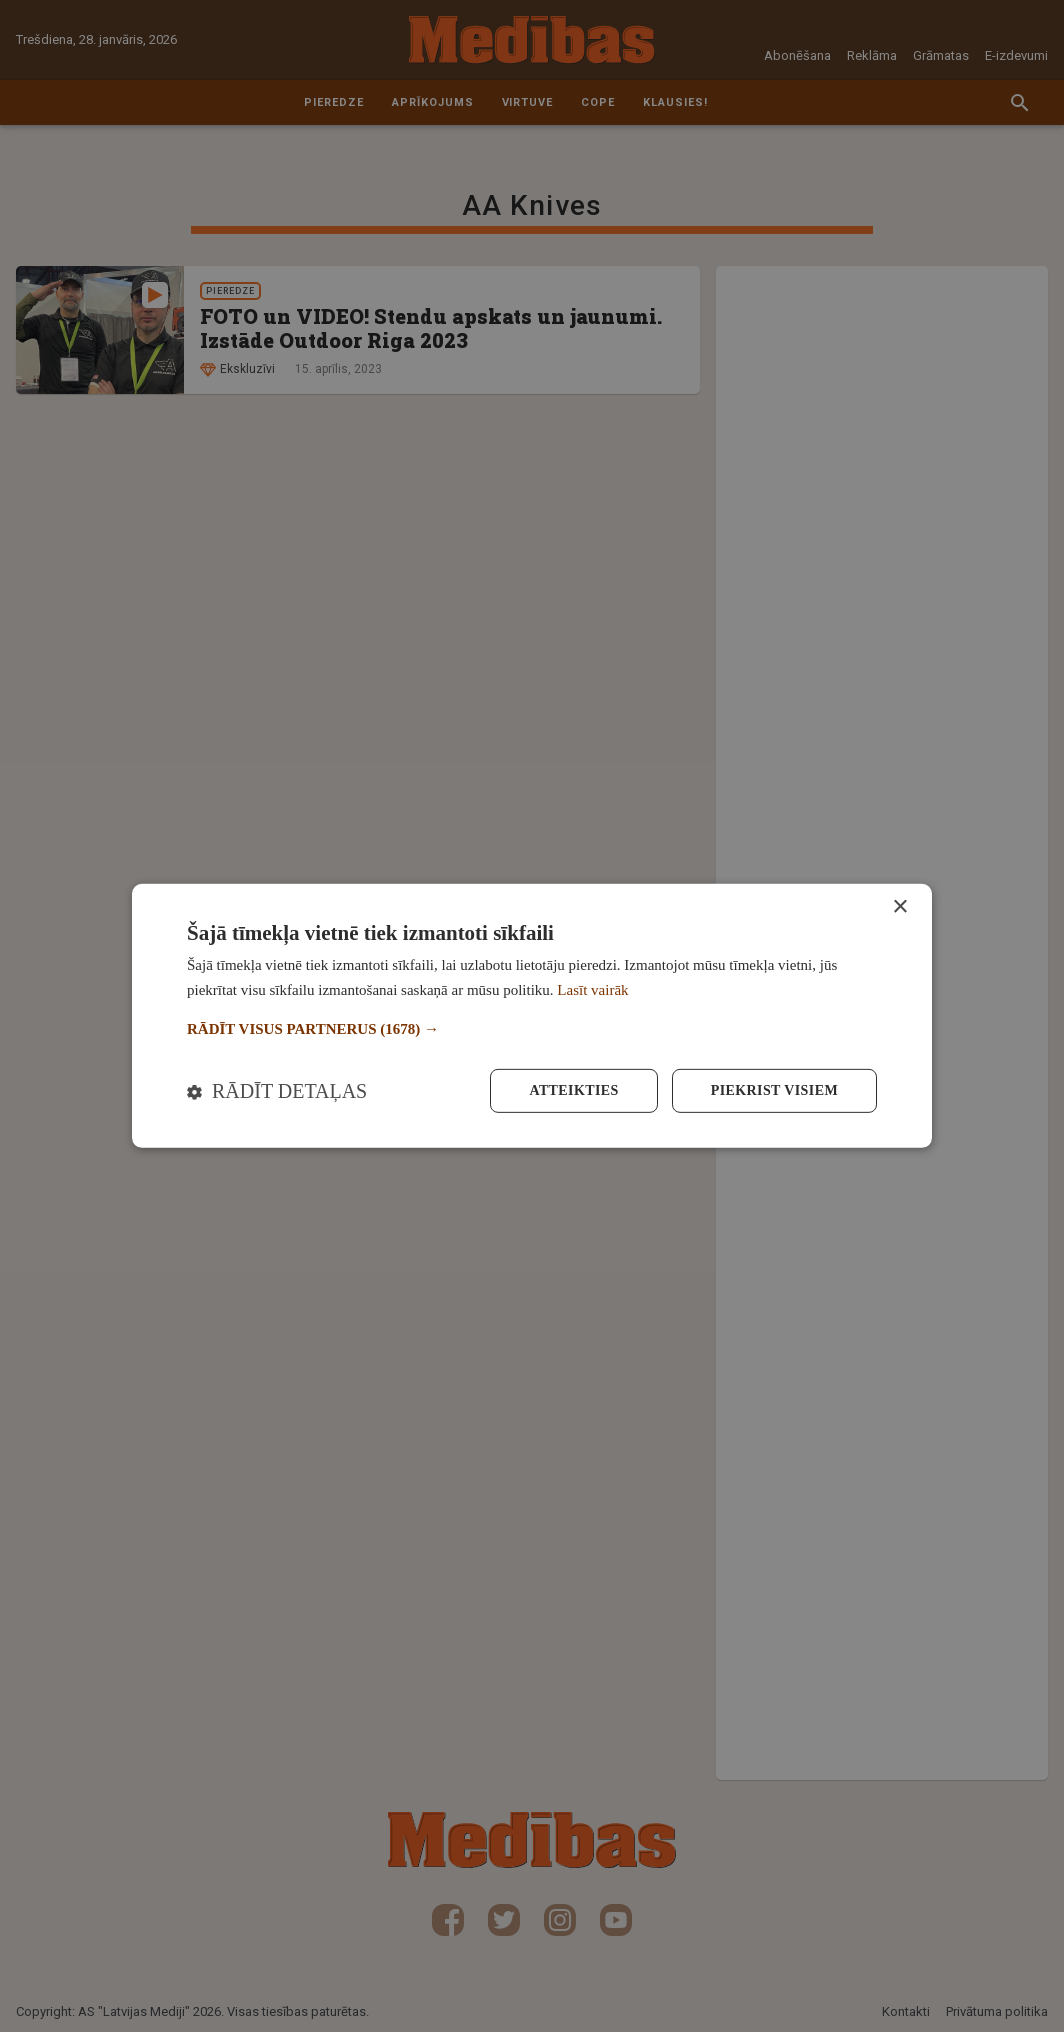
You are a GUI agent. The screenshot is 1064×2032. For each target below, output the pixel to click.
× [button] (899, 907)
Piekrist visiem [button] (774, 1090)
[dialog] (532, 1016)
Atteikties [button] (573, 1090)
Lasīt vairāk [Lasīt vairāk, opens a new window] (592, 990)
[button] (532, 1029)
